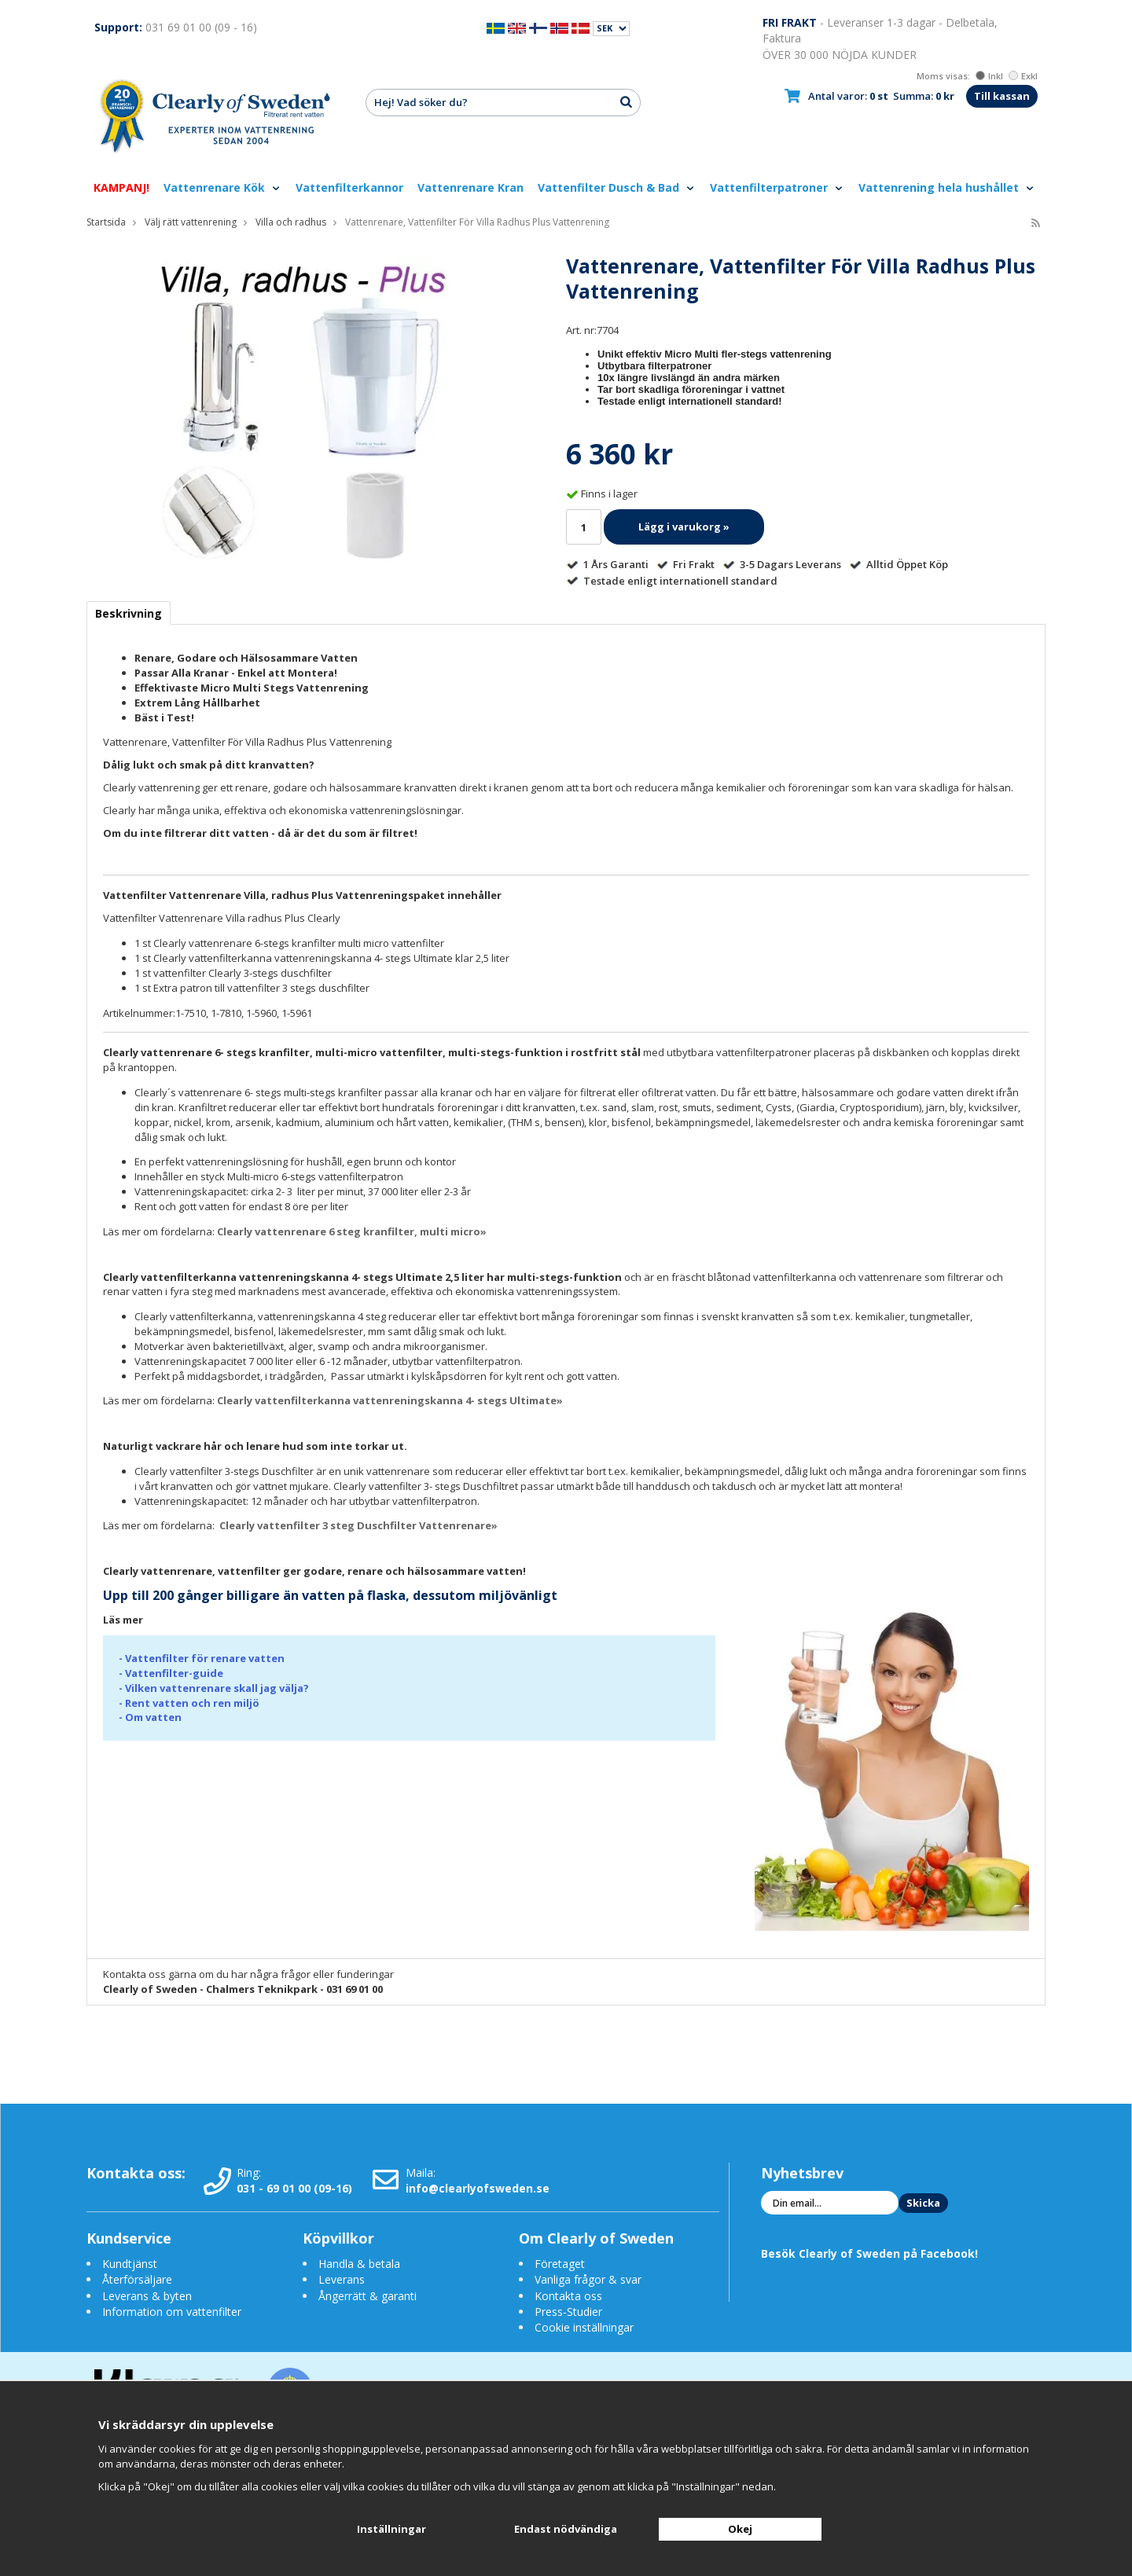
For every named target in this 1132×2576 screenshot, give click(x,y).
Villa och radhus (290, 222)
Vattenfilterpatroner (777, 187)
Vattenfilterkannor (349, 187)
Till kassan (1002, 96)
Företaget (560, 2263)
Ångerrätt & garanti (367, 2295)
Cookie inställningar (584, 2327)
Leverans (341, 2279)
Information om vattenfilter (171, 2311)
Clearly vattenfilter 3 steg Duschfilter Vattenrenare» (358, 1525)
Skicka (923, 2203)
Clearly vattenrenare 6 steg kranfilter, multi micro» (352, 1231)
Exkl (1023, 76)
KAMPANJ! (121, 187)
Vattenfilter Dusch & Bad (617, 187)
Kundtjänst (129, 2263)
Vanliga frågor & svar (588, 2279)
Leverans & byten (147, 2295)
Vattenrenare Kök (222, 187)
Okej (740, 2529)
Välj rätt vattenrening (191, 222)
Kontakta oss (568, 2295)
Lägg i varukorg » (684, 526)
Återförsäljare (137, 2279)
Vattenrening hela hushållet (946, 187)
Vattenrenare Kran (470, 187)
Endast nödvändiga (565, 2529)
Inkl (989, 76)
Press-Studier (568, 2311)
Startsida (106, 222)
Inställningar (391, 2529)
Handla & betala (359, 2263)
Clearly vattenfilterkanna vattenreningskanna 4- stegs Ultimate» (390, 1400)
